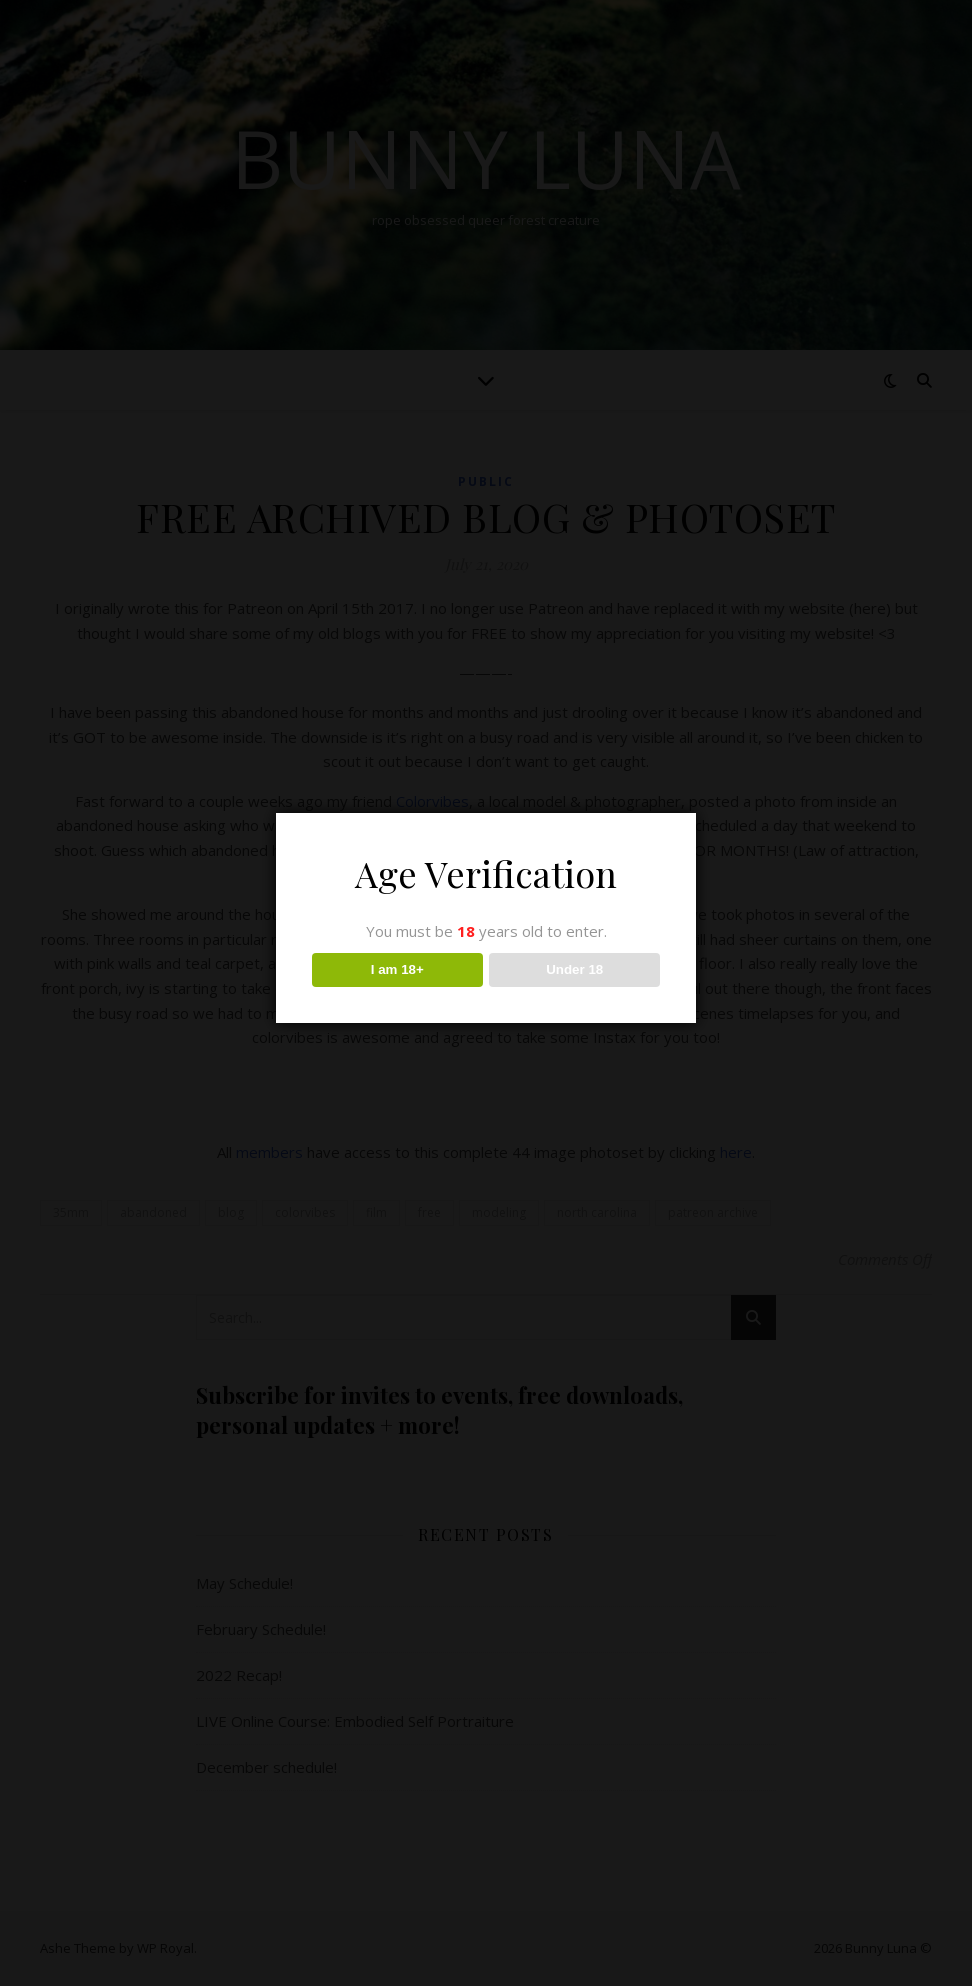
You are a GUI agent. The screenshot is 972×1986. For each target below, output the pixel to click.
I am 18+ (397, 969)
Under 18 (574, 969)
